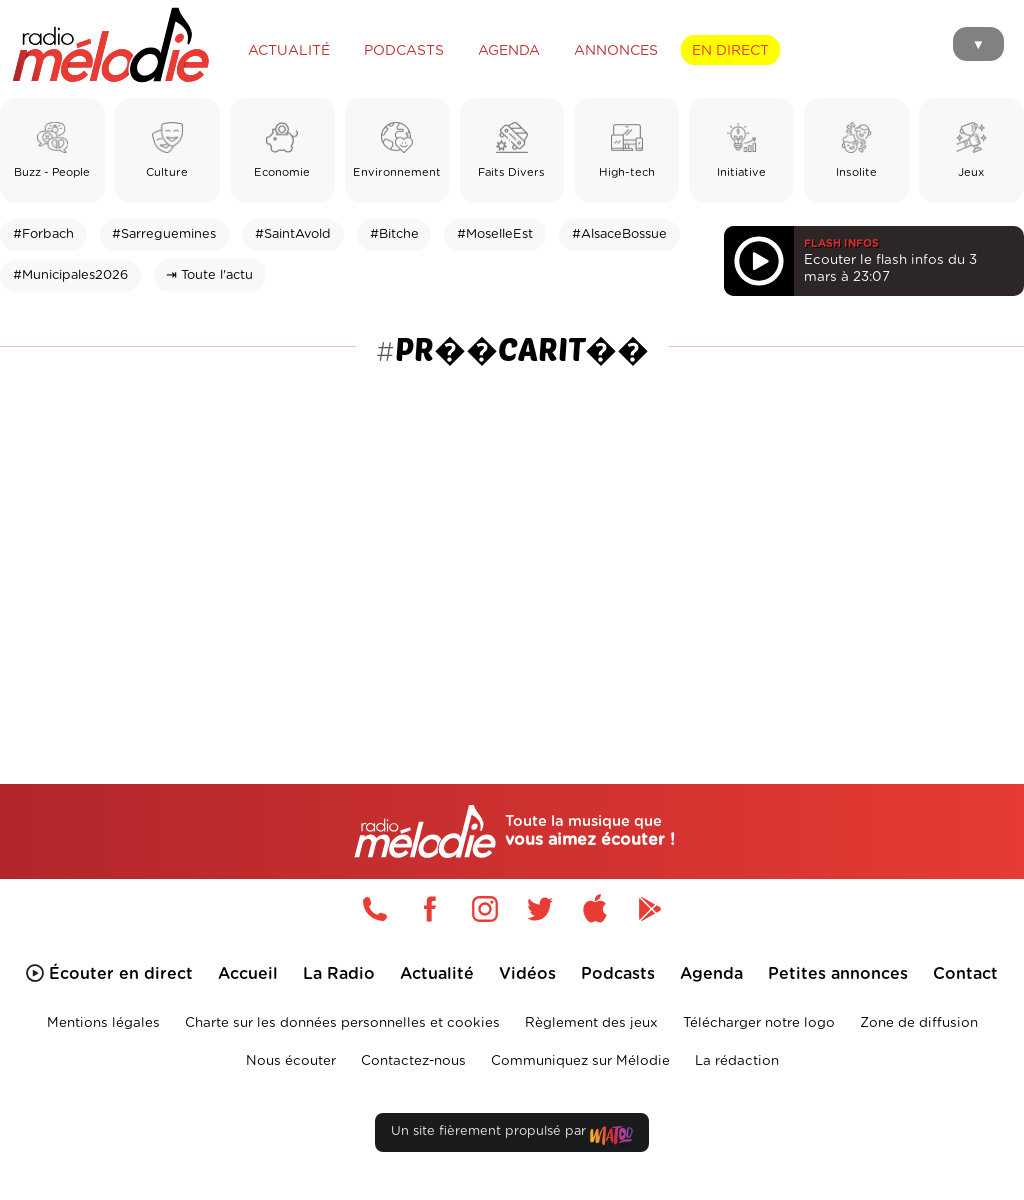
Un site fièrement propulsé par (512, 1135)
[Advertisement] (512, 528)
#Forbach (43, 234)
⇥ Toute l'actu (209, 275)
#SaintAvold (293, 234)
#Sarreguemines (164, 234)
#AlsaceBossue (619, 234)
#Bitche (394, 234)
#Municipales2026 (70, 275)
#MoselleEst (495, 234)
